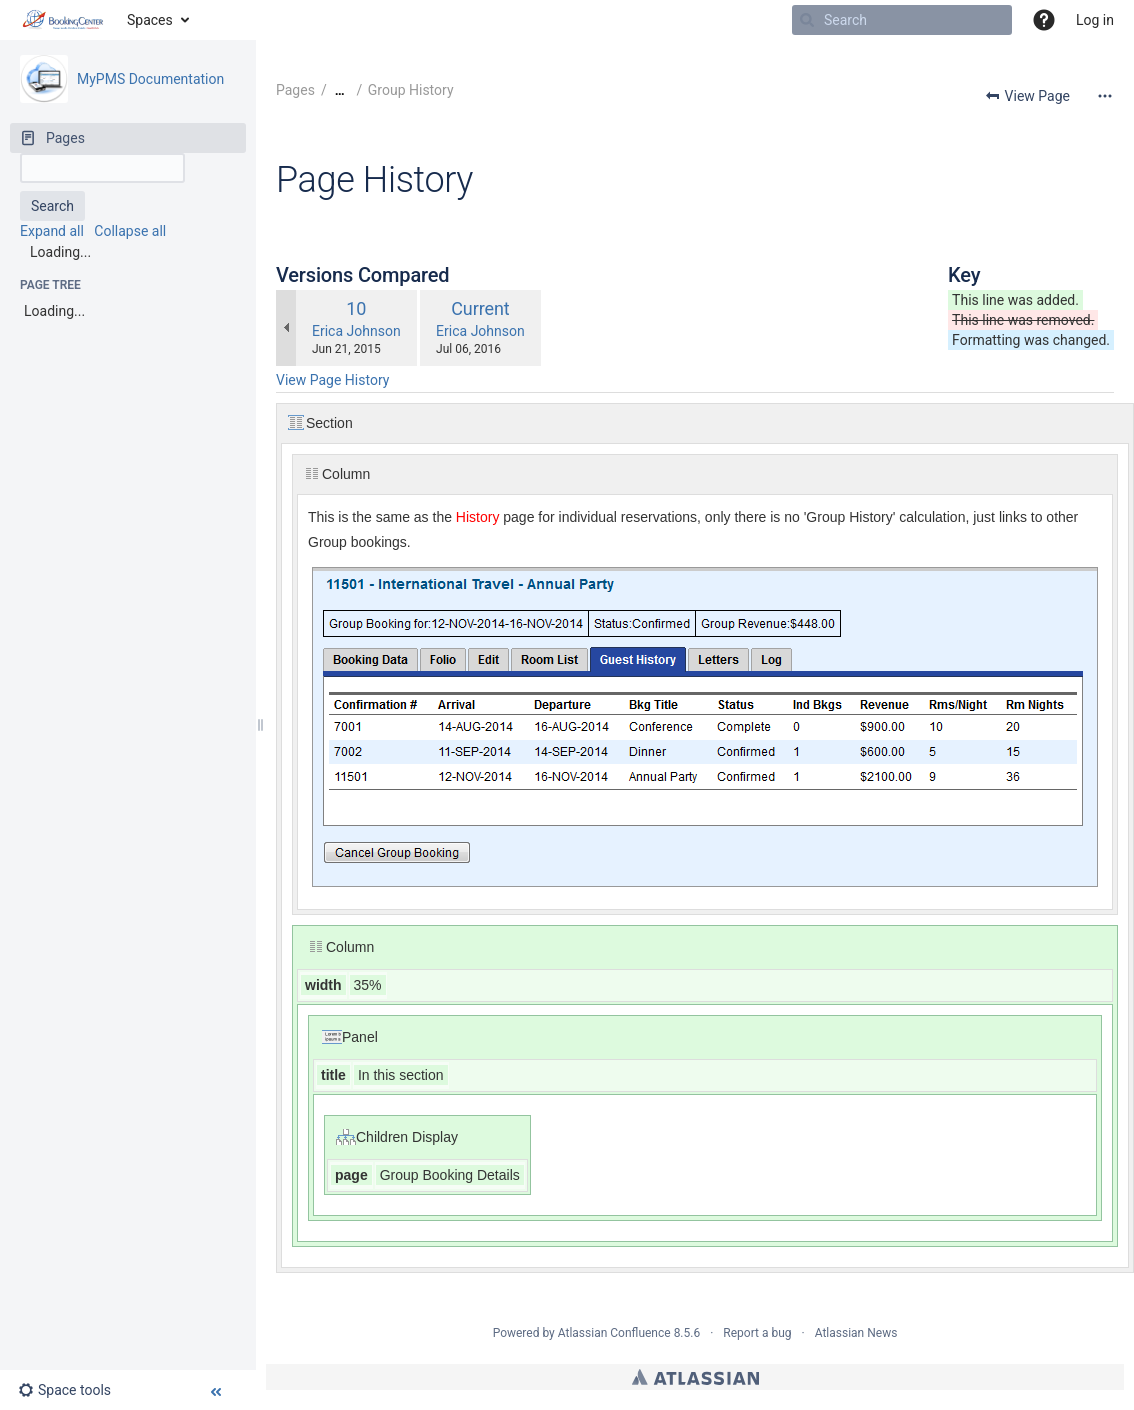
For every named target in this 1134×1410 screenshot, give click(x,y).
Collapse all (130, 231)
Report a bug (757, 1333)
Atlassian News (856, 1333)
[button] (1044, 20)
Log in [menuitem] (1095, 20)
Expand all (52, 231)
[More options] (1105, 96)
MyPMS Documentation (150, 79)
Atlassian (695, 1377)
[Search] (807, 20)
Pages (295, 90)
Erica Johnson (356, 331)
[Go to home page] (63, 20)
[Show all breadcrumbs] (340, 90)
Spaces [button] (150, 20)
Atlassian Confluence (614, 1333)
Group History (411, 90)
